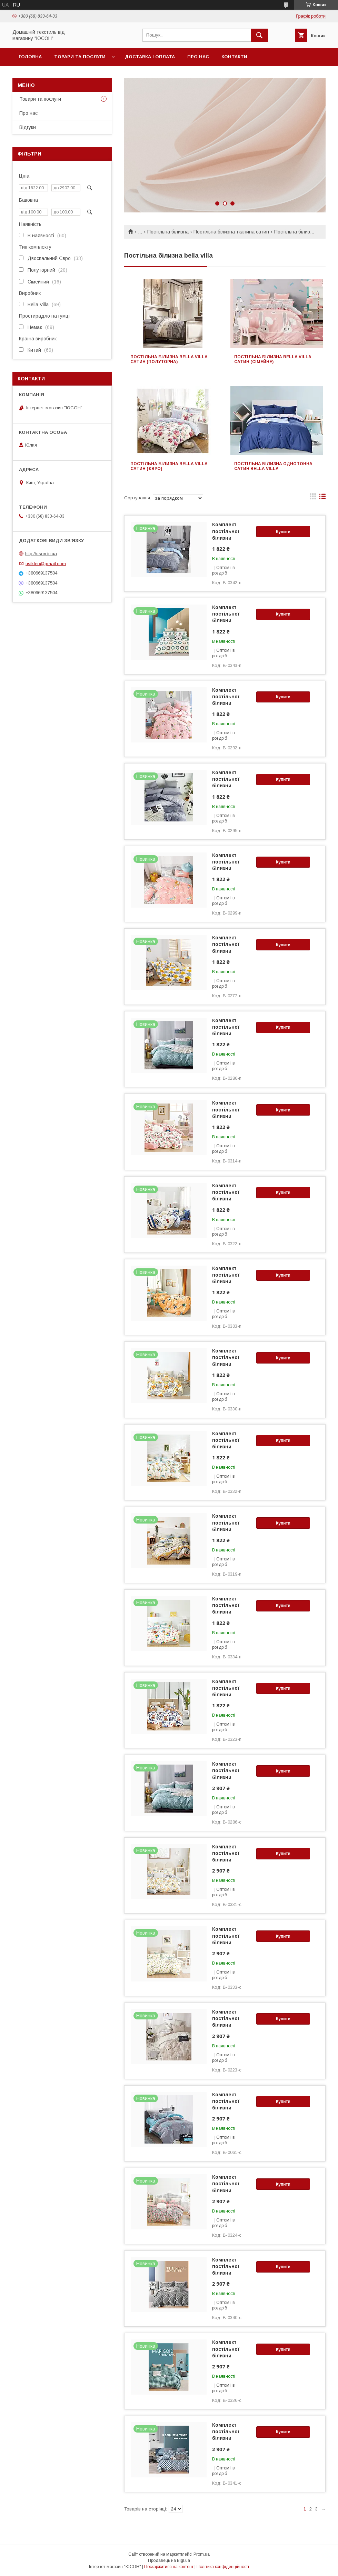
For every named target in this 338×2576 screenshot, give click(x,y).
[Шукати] (259, 35)
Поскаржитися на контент (168, 2566)
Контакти (234, 56)
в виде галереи (313, 498)
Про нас (198, 56)
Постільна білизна (168, 231)
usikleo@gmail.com (46, 563)
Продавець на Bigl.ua (169, 2560)
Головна (30, 56)
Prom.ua (201, 2554)
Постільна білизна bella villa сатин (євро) (169, 466)
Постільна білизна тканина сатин (231, 231)
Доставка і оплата (150, 56)
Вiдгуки (27, 127)
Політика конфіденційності (223, 2566)
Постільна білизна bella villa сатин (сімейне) (272, 359)
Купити (283, 531)
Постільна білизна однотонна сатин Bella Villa (273, 466)
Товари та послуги (80, 56)
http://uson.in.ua (41, 553)
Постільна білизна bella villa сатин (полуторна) (169, 359)
